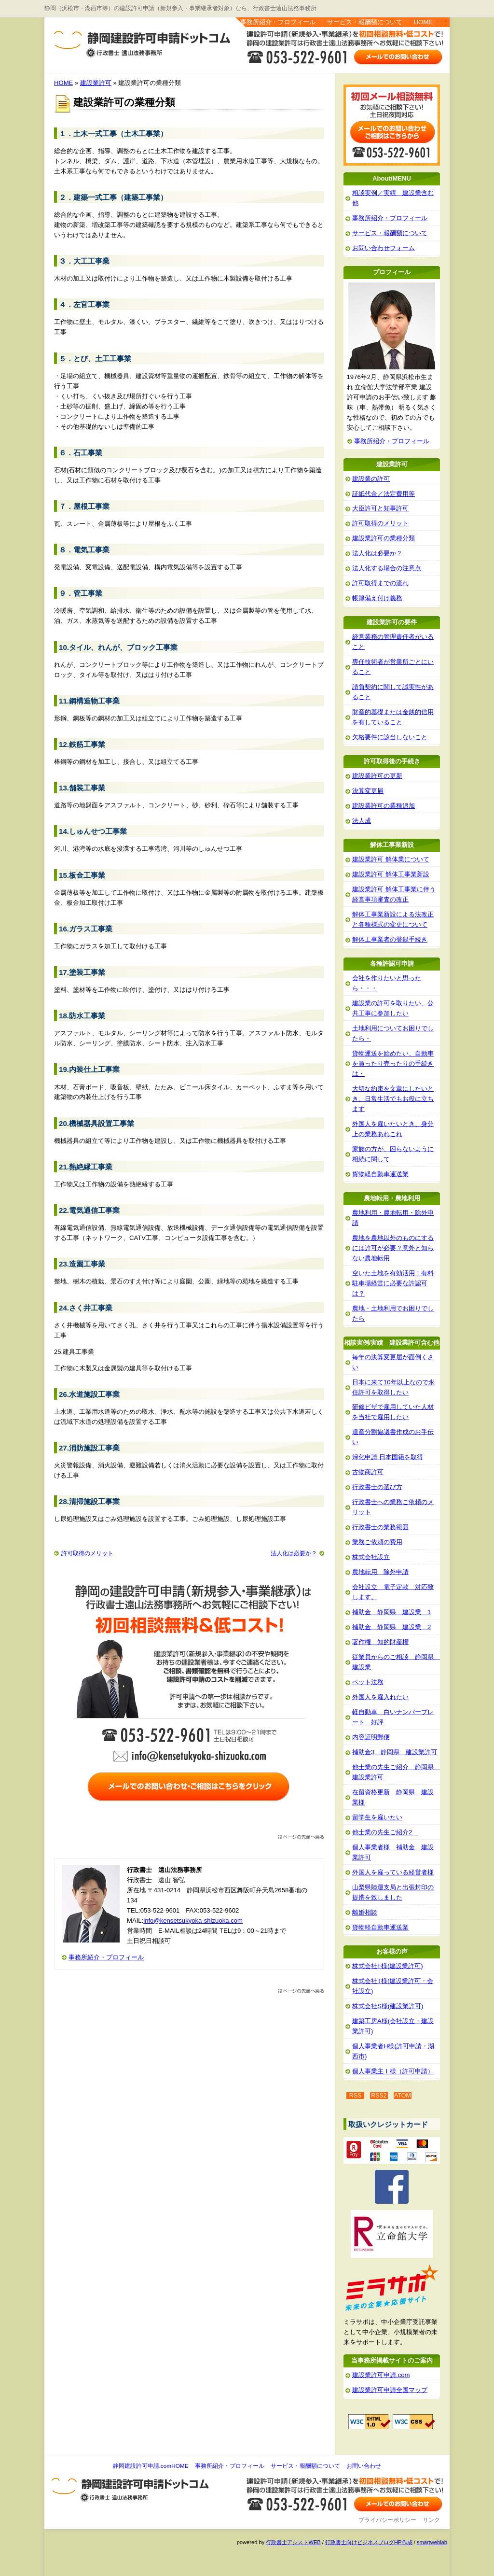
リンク (431, 2520)
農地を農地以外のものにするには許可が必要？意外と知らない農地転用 (393, 1248)
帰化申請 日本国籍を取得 (387, 1457)
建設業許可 (95, 82)
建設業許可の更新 (377, 775)
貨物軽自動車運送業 (380, 1174)
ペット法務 (368, 1682)
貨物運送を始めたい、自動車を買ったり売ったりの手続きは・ (393, 1063)
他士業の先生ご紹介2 (385, 1832)
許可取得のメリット (87, 1553)
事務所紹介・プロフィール (278, 22)
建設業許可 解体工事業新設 (390, 874)
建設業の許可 (371, 478)
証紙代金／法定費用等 (383, 493)
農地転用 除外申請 (380, 1572)
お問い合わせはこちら (399, 56)
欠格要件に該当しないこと (389, 737)
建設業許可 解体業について (390, 859)
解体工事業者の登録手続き (389, 939)
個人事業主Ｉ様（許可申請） (393, 2071)
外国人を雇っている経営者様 (393, 1872)
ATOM (402, 2095)
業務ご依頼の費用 (377, 1542)
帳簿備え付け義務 (377, 598)
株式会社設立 (371, 1557)
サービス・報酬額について (364, 22)
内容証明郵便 (371, 1737)
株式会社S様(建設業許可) (387, 2006)
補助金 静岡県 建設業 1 (391, 1612)
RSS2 (379, 2095)
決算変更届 (368, 790)
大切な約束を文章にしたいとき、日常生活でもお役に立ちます (393, 1098)
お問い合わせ (363, 2466)
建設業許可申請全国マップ (389, 2389)
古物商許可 (368, 1472)
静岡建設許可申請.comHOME (151, 2466)
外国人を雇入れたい (380, 1697)
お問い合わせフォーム (383, 248)
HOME (423, 22)
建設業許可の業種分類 (383, 538)
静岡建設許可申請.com (86, 39)
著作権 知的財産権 (380, 1642)
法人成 (361, 820)
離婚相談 (364, 1912)
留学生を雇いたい (377, 1817)
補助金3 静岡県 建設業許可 (394, 1752)
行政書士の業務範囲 (380, 1527)
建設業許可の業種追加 (383, 805)
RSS (355, 2095)
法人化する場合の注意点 (386, 568)
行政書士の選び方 (377, 1487)
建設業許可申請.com (381, 2375)
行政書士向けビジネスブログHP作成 (368, 2542)
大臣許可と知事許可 (380, 508)
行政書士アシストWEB (293, 2542)
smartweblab (432, 2542)
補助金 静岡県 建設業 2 (391, 1627)
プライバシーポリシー (387, 2520)
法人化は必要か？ (294, 1553)
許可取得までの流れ (380, 583)
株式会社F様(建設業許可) (387, 1966)
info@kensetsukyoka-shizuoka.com (193, 1920)
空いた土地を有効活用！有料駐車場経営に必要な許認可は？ (393, 1283)
